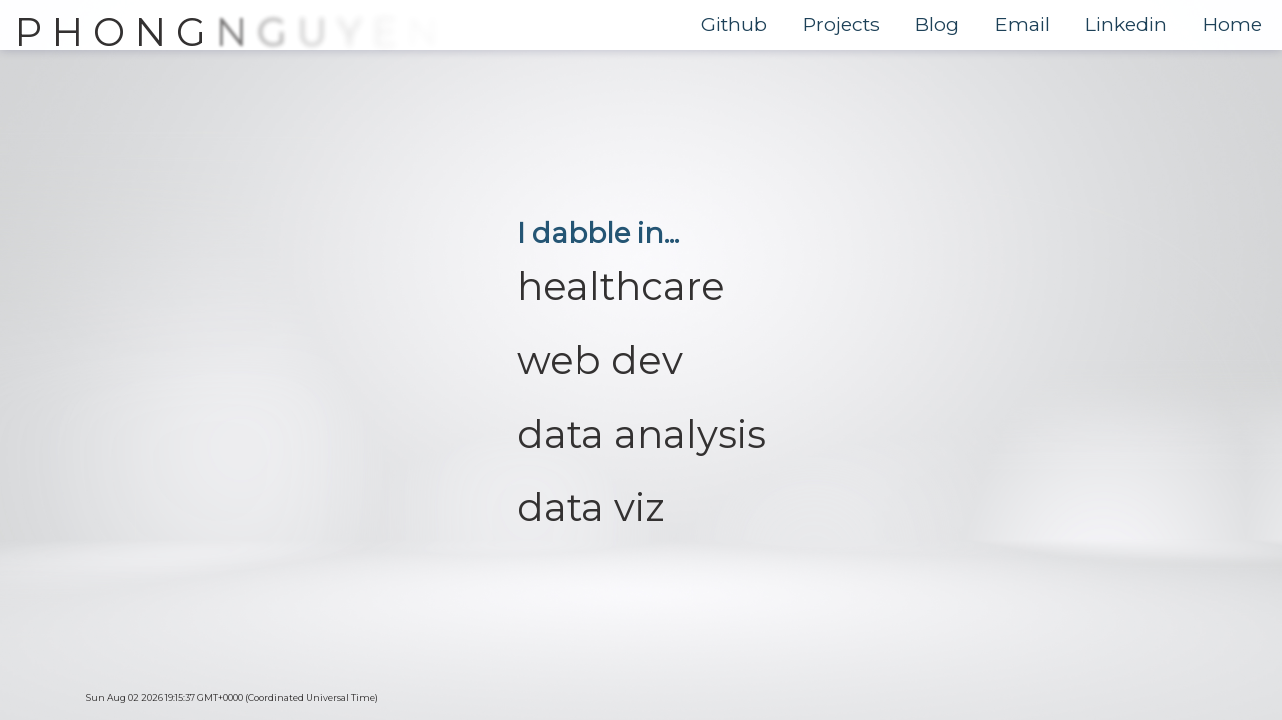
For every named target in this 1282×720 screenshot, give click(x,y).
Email (1022, 24)
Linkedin (1126, 24)
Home (1232, 24)
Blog (937, 24)
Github (734, 24)
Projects (841, 24)
